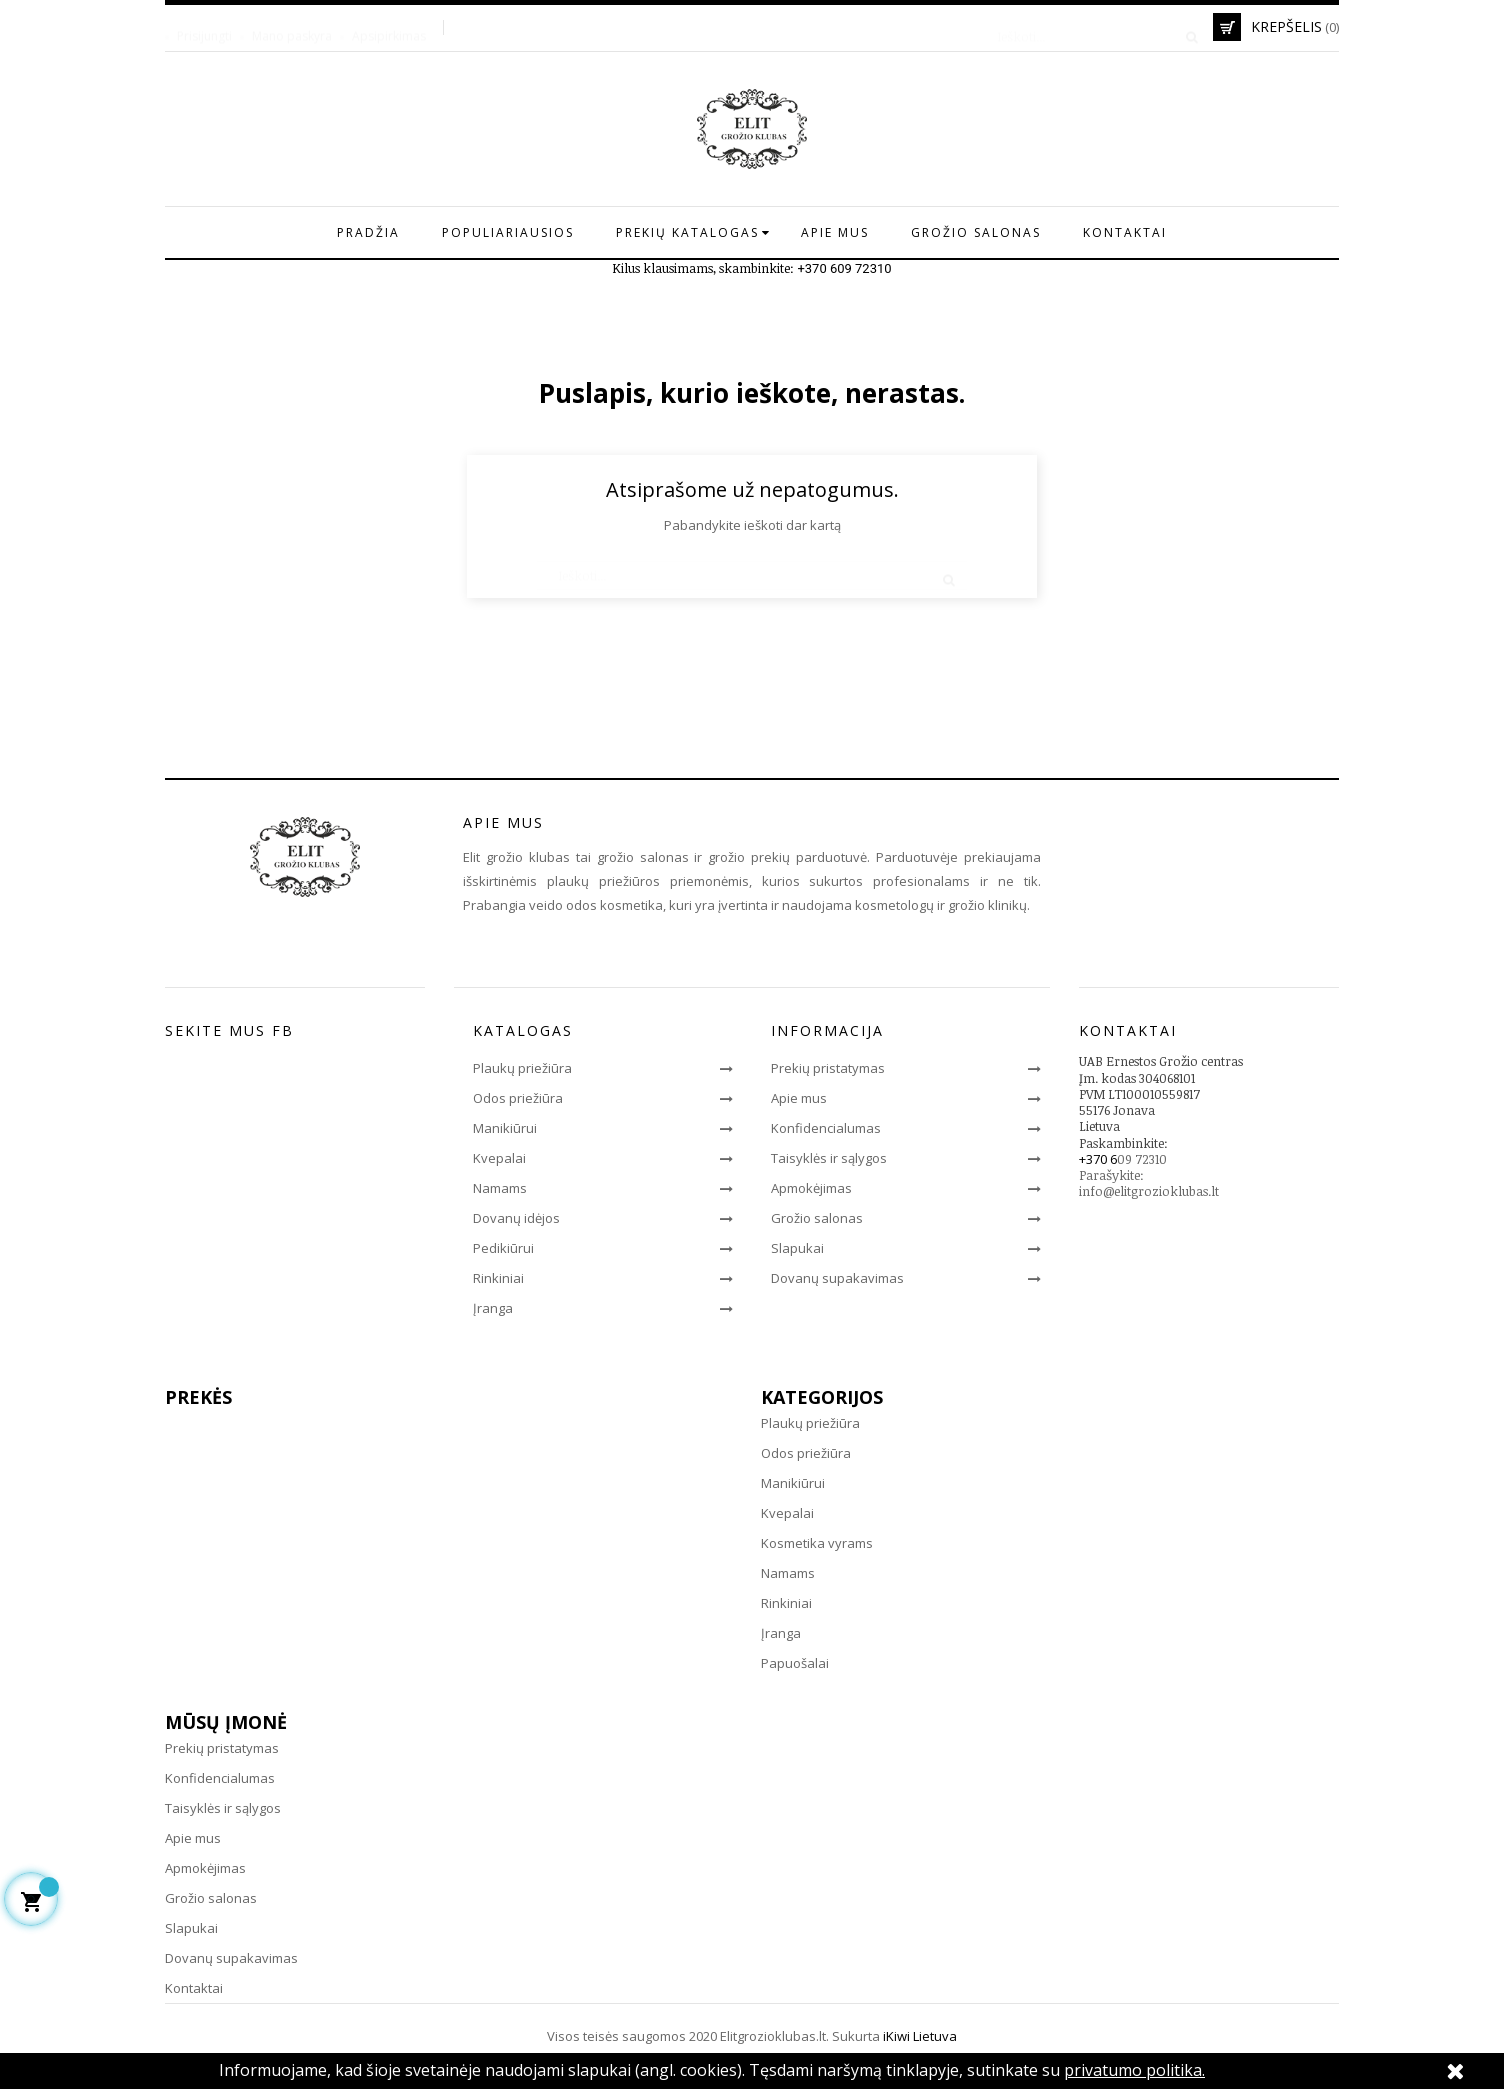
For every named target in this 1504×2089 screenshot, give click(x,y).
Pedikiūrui (503, 1248)
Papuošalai (795, 1663)
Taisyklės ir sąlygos (829, 1158)
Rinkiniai (498, 1278)
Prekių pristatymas (828, 1068)
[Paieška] (1091, 27)
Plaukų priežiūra (522, 1068)
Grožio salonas (817, 1218)
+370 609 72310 (844, 268)
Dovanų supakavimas (837, 1278)
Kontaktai (194, 1988)
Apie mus (799, 1098)
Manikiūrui (505, 1128)
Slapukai (797, 1248)
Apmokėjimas (811, 1188)
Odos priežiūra (518, 1098)
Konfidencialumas (826, 1128)
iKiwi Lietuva (920, 2036)
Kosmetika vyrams (817, 1543)
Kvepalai (499, 1158)
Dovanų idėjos (516, 1218)
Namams (500, 1188)
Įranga (493, 1308)
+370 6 (1098, 1159)
